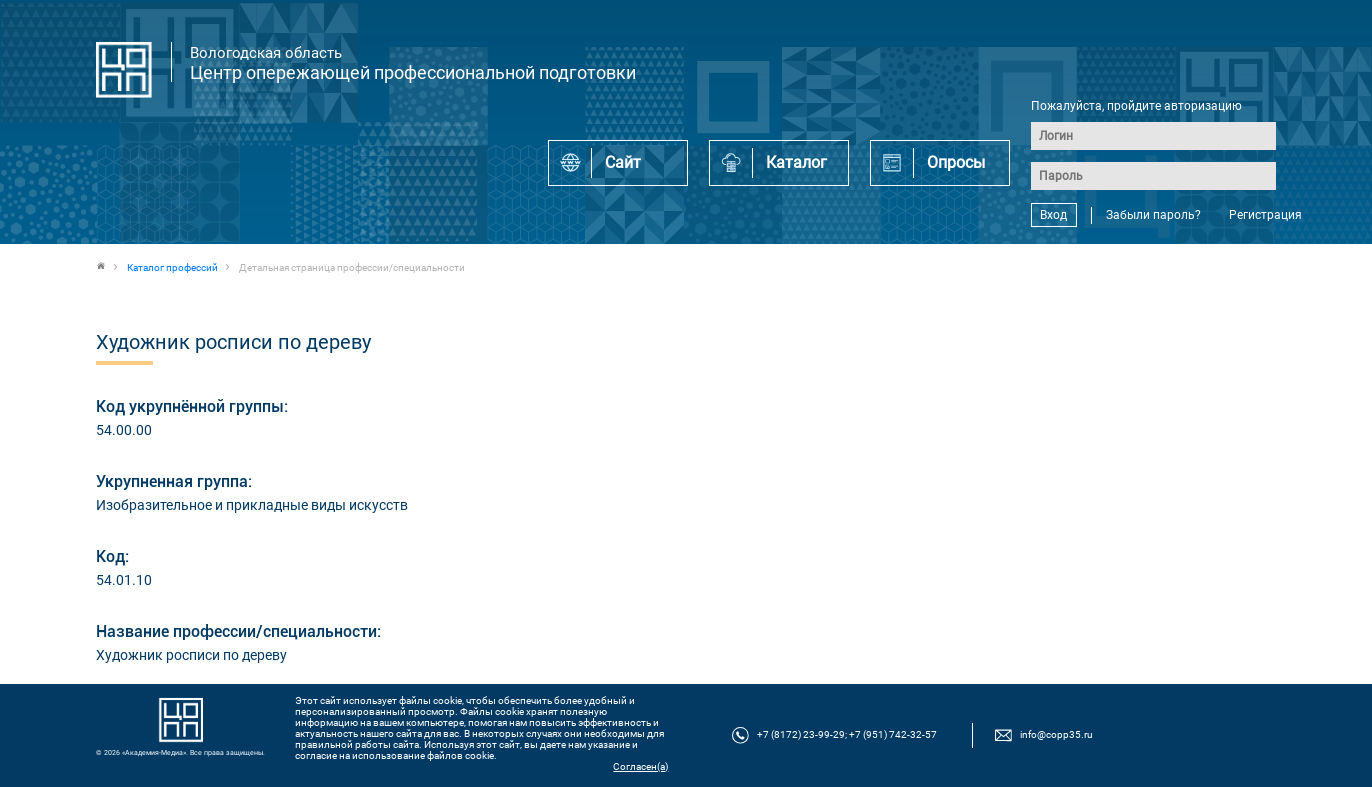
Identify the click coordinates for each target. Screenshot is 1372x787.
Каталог (796, 162)
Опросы (956, 162)
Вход (1053, 215)
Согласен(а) (640, 766)
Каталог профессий (172, 267)
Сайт (623, 162)
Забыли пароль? (1153, 215)
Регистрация (1265, 215)
